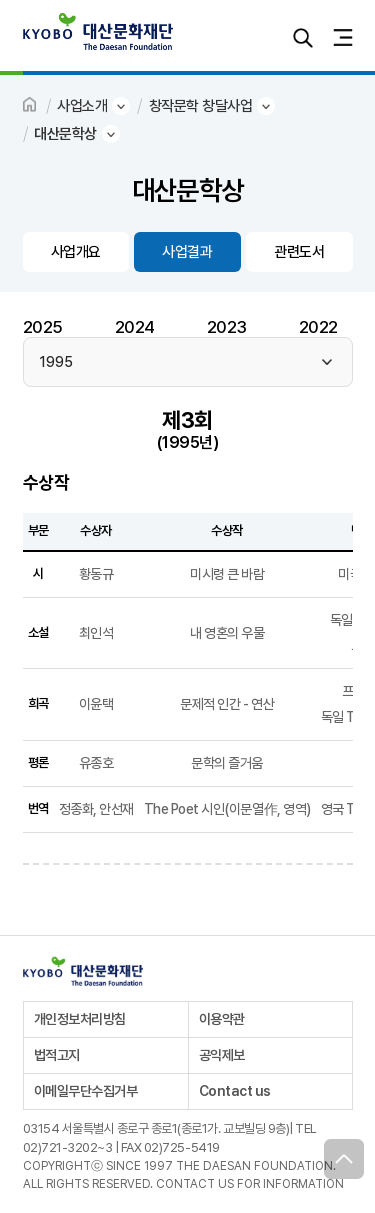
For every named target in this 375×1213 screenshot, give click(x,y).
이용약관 (222, 1019)
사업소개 (82, 106)
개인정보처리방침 (80, 1019)
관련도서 (299, 252)
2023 (227, 327)
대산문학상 (65, 134)
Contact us (235, 1091)
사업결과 (187, 252)
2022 (318, 327)
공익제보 (222, 1055)
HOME (31, 106)
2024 (135, 327)
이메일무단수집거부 (86, 1091)
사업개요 (76, 252)
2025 (43, 327)
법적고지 (57, 1055)
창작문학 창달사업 (201, 106)
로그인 (262, 37)
